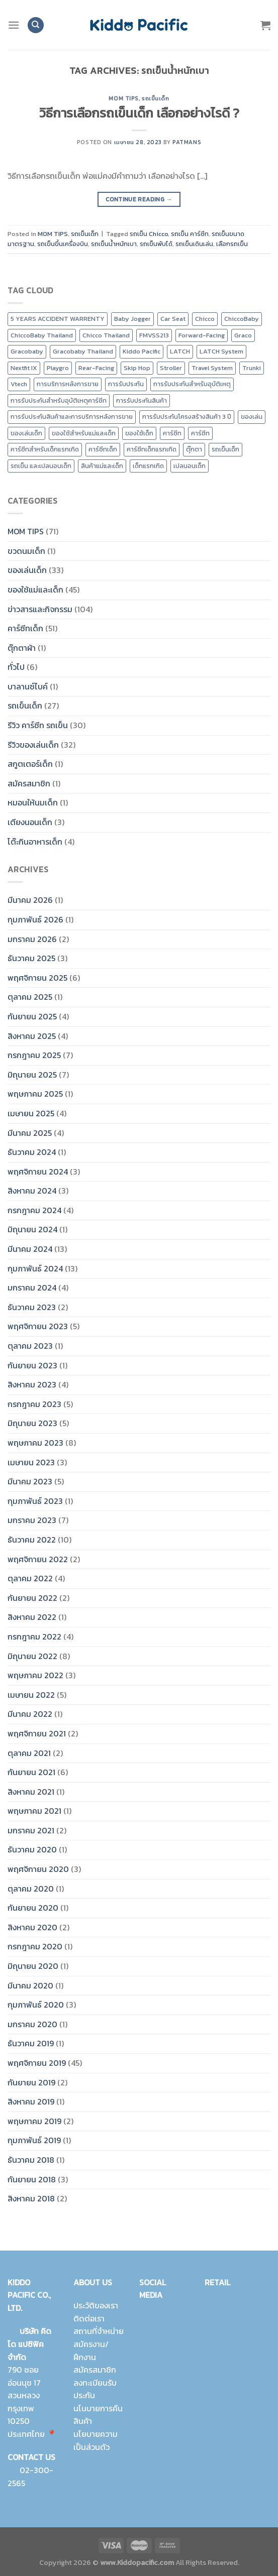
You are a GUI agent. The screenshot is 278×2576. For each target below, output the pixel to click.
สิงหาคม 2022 (32, 1617)
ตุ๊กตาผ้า (22, 648)
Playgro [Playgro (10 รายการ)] (58, 368)
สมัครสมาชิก (29, 783)
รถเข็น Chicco (149, 234)
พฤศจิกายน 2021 (37, 1733)
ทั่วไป (16, 667)
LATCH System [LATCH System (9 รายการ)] (221, 351)
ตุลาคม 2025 (30, 997)
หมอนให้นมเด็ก (33, 802)
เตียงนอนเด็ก (30, 822)
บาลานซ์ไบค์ (28, 686)
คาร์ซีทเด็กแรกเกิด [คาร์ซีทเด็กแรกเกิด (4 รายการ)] (151, 449)
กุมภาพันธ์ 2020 (36, 2005)
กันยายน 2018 (32, 2179)
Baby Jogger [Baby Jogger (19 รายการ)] (132, 318)
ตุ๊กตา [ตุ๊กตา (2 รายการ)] (194, 449)
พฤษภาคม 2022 (35, 1675)
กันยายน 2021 (31, 1772)
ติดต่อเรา (89, 2318)
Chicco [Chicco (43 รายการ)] (205, 318)
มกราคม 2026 (32, 939)
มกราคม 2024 (32, 1287)
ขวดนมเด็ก (26, 551)
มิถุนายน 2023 (32, 1423)
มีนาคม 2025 (30, 1133)
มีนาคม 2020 (30, 1985)
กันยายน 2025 (32, 1016)
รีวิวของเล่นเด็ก (33, 745)
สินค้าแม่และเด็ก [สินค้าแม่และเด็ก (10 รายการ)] (102, 466)
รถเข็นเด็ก (155, 98)
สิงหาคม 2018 (31, 2198)
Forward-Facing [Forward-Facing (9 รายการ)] (201, 335)
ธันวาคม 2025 (31, 958)
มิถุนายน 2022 (32, 1656)
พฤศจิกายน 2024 (38, 1171)
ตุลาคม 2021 (29, 1753)
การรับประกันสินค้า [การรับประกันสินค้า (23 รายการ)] (141, 400)
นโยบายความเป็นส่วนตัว (95, 2440)
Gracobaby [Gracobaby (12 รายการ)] (27, 351)
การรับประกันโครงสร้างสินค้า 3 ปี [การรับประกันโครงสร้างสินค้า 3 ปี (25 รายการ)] (186, 416)
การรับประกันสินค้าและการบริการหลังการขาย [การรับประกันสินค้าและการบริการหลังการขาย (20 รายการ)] (72, 416)
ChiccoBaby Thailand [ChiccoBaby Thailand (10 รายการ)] (42, 335)
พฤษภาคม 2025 (35, 1094)
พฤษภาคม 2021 (34, 1811)
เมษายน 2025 (31, 1113)
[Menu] (14, 25)
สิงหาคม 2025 (32, 1036)
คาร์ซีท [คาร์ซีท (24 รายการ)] (172, 433)
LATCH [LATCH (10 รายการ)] (180, 351)
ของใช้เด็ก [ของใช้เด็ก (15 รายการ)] (139, 433)
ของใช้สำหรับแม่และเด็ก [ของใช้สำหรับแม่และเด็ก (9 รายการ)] (84, 433)
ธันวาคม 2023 (32, 1307)
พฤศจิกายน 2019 (37, 2063)
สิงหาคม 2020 (32, 1927)
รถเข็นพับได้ (156, 244)
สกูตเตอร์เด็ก (30, 764)
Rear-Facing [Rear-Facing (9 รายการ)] (96, 368)
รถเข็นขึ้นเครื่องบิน (62, 244)
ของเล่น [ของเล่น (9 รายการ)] (251, 416)
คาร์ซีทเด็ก (25, 628)
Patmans (186, 142)
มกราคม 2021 (31, 1830)
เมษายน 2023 (31, 1462)
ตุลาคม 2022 (30, 1578)
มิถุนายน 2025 (32, 1075)
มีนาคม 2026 (30, 900)
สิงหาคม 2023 (32, 1384)
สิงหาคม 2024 (32, 1191)
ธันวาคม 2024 (32, 1152)
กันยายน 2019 (31, 2082)
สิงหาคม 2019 (31, 2101)
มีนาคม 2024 (30, 1249)
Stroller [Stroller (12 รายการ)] (171, 368)
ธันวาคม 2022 (32, 1540)
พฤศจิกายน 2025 (37, 978)
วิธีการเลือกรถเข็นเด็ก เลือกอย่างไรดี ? (139, 113)
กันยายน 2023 (32, 1365)
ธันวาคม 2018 (31, 2160)
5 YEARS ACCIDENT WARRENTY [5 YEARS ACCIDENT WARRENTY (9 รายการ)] (58, 318)
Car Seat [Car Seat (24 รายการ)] (173, 318)
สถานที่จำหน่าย (98, 2331)
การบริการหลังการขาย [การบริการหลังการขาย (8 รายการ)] (68, 384)
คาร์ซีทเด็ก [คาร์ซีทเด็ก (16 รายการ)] (102, 449)
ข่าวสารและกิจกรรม (40, 609)
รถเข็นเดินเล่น (194, 244)
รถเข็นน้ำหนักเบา (114, 244)
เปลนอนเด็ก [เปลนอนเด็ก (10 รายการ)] (189, 466)
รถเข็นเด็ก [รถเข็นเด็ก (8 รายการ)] (225, 449)
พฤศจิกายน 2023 (38, 1326)
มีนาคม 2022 (30, 1714)
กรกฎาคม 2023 (34, 1404)
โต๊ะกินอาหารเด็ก (35, 842)
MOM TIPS (123, 98)
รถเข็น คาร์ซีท (190, 234)
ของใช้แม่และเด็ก (35, 589)
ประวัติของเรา (95, 2305)
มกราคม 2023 (32, 1520)
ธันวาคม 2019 (31, 2043)
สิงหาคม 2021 (31, 1792)
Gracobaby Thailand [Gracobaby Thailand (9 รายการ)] (83, 351)
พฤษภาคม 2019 (34, 2121)
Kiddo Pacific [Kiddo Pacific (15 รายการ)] (141, 351)
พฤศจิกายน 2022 (38, 1559)
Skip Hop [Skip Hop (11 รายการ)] (137, 368)
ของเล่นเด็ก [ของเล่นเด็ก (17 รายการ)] (26, 433)
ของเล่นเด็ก (27, 570)
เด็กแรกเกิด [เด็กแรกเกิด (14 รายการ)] (148, 466)
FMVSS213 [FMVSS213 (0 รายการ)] (154, 335)
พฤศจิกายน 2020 (38, 1869)
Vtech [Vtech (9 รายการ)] (19, 384)
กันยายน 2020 (33, 1908)
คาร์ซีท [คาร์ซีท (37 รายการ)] (200, 433)
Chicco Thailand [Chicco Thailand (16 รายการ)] (106, 335)
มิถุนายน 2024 (32, 1229)
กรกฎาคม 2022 (34, 1636)
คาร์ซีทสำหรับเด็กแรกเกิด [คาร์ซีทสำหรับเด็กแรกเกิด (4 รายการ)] (45, 449)
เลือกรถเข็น (232, 244)
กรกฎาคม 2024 (34, 1210)
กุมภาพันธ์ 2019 (34, 2140)
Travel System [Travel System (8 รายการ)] (212, 368)
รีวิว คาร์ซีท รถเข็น (38, 725)
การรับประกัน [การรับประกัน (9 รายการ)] (126, 384)
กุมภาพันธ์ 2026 (35, 919)
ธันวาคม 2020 (32, 1849)
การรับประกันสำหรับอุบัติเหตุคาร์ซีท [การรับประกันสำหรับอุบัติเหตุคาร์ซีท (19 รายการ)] (59, 400)
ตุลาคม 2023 (30, 1346)
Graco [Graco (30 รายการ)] (243, 335)
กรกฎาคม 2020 (35, 1946)
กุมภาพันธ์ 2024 (35, 1268)
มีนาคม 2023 (30, 1481)
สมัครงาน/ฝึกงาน (91, 2350)
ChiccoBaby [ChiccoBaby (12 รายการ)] (241, 318)
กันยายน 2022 (32, 1598)
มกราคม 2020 (32, 2024)
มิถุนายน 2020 (33, 1966)
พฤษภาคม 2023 (35, 1443)
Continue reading (139, 199)
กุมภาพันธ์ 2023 (35, 1501)
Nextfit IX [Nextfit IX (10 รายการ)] (24, 368)
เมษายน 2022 (31, 1695)
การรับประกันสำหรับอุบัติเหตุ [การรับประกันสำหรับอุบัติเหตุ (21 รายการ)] (192, 384)
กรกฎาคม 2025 (34, 1055)
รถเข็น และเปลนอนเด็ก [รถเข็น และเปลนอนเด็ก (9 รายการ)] (41, 466)
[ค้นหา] (36, 25)
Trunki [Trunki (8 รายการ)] (251, 368)
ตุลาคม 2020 (31, 1889)
